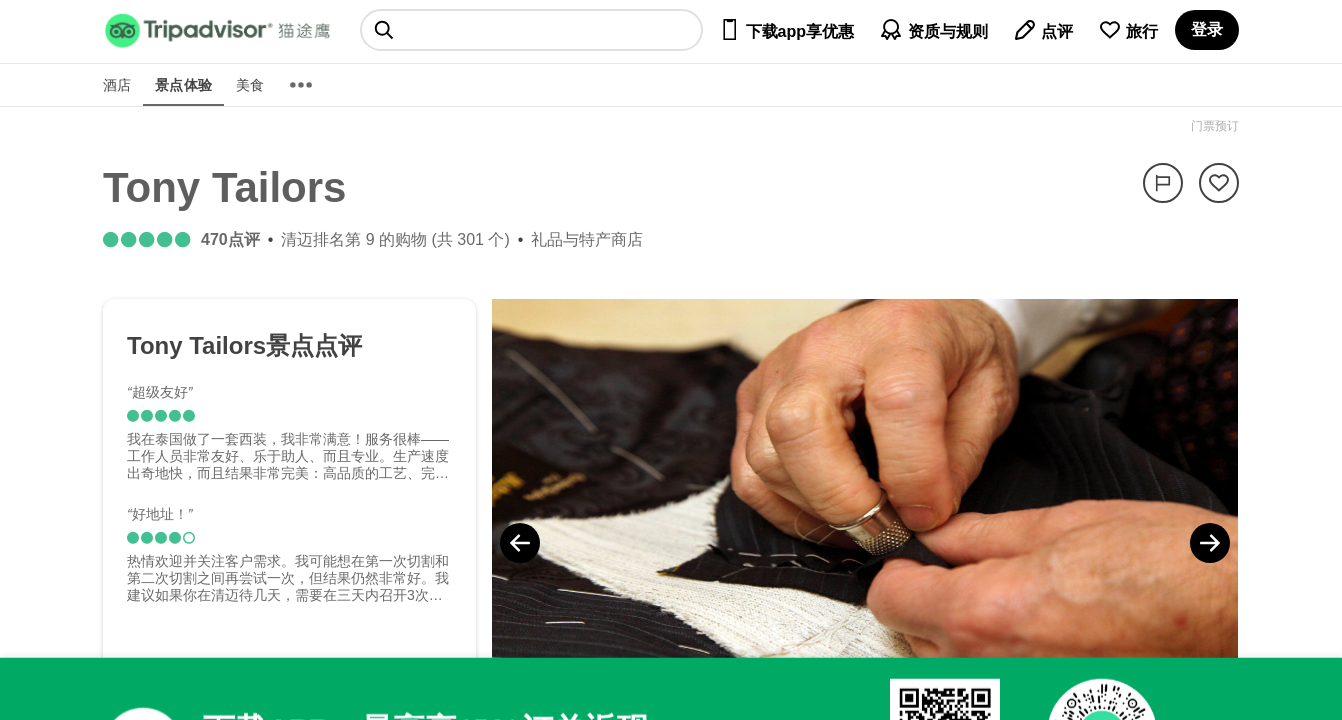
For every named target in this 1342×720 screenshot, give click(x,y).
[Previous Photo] (520, 543)
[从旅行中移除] (1219, 183)
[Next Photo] (1210, 543)
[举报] (1163, 183)
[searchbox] (531, 30)
